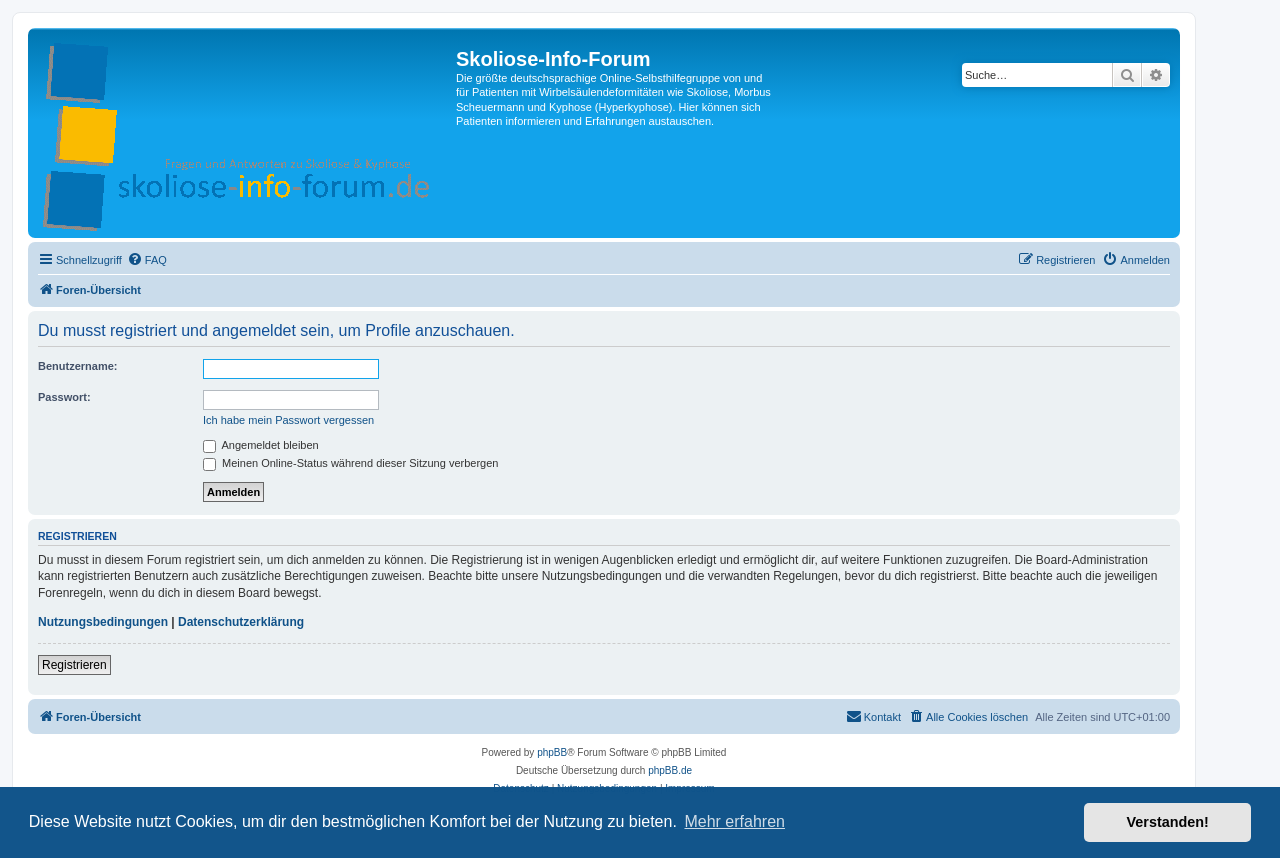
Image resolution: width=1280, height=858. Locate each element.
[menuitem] (147, 260)
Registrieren (74, 665)
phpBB (552, 752)
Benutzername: (77, 366)
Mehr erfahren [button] (734, 821)
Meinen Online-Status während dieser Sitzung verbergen (350, 463)
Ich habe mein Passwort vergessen (288, 420)
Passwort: (64, 397)
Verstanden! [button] (1168, 822)
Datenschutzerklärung (241, 622)
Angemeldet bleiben (261, 445)
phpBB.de (670, 770)
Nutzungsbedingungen (103, 622)
